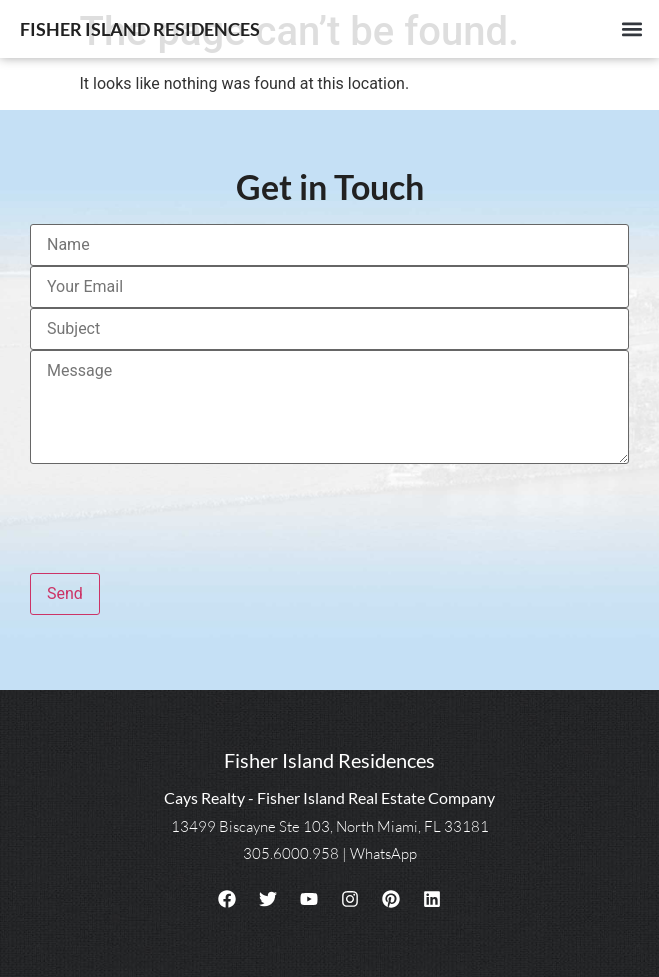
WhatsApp (383, 853)
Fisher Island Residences (140, 29)
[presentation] (182, 510)
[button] (632, 29)
